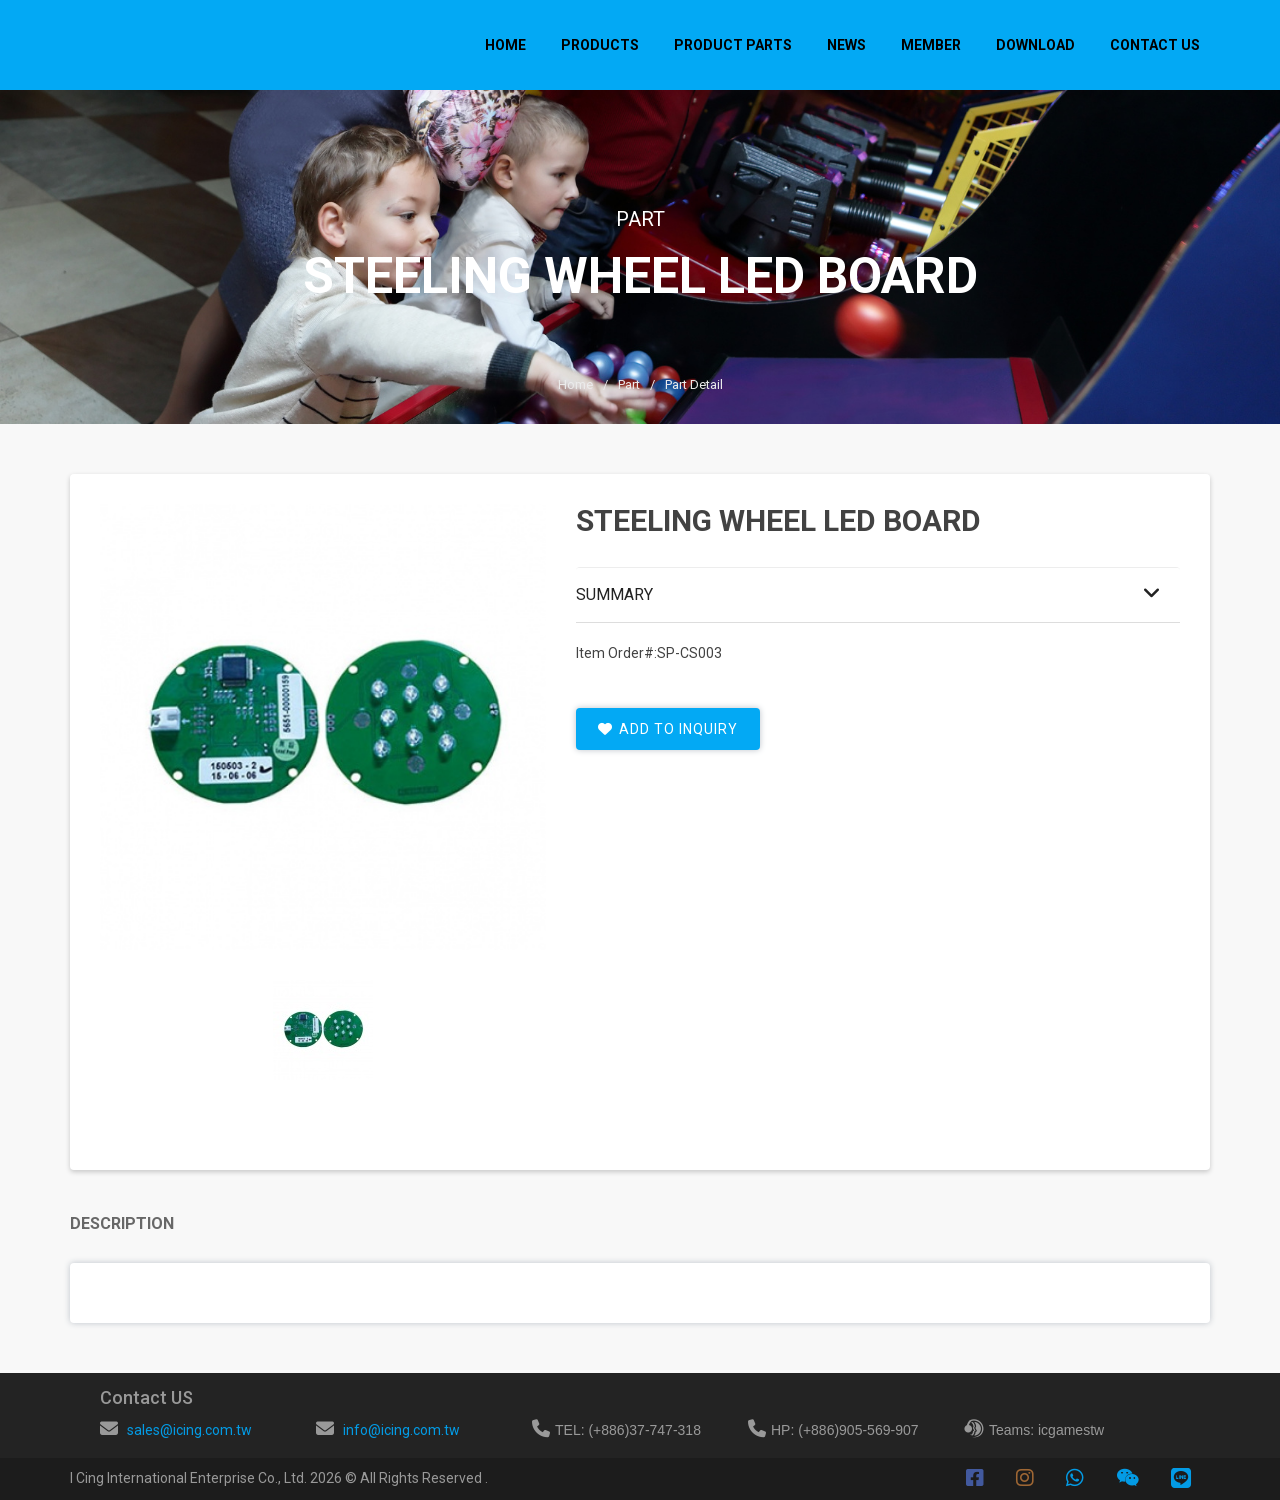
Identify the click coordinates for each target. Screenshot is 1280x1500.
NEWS (846, 45)
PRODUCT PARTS (733, 45)
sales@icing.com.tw (189, 1430)
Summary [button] (614, 594)
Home (505, 45)
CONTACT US (1155, 45)
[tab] (323, 1030)
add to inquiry (668, 729)
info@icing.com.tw (401, 1430)
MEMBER (931, 45)
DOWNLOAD (1035, 45)
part (629, 384)
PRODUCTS (600, 45)
